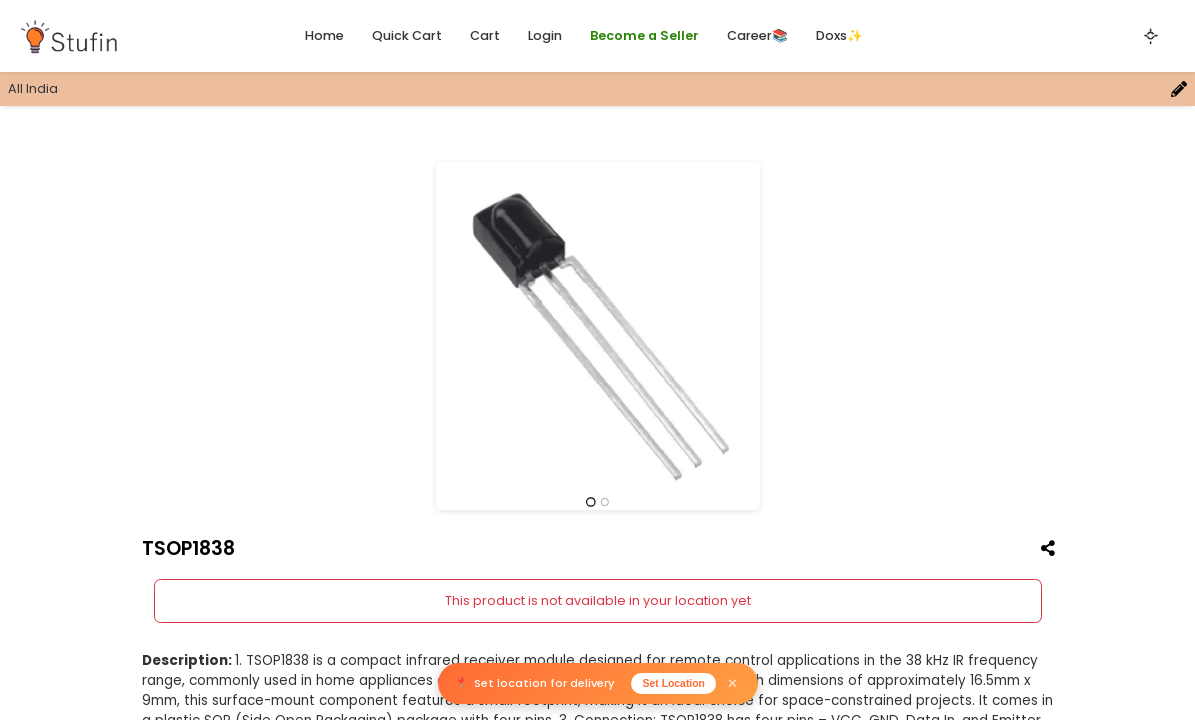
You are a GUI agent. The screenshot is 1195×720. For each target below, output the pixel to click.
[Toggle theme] (1151, 36)
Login (545, 35)
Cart (485, 35)
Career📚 (757, 35)
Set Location (674, 683)
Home (324, 35)
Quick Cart (407, 35)
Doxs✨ (839, 35)
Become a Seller (644, 35)
